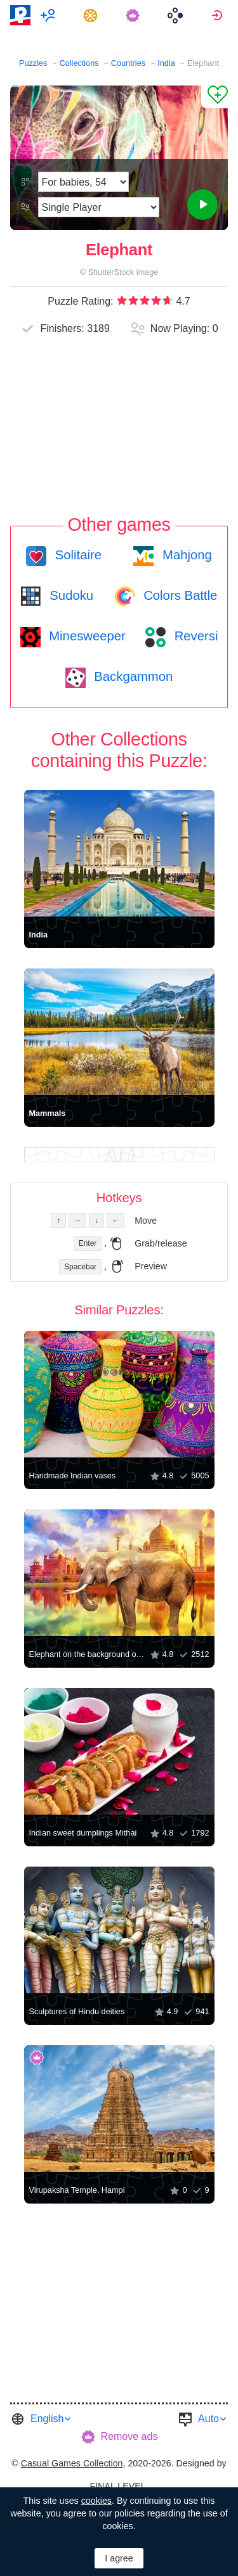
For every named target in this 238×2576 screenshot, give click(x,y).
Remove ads (129, 2436)
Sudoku (69, 595)
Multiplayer (50, 15)
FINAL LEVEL (117, 2486)
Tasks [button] (92, 15)
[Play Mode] (98, 207)
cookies (96, 2501)
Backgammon (132, 676)
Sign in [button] (218, 15)
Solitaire (76, 555)
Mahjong (185, 555)
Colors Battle (179, 595)
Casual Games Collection (72, 2463)
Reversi (194, 636)
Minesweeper (86, 636)
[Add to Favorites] (214, 97)
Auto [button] (208, 2418)
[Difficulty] (83, 182)
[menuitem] (50, 15)
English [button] (46, 2418)
